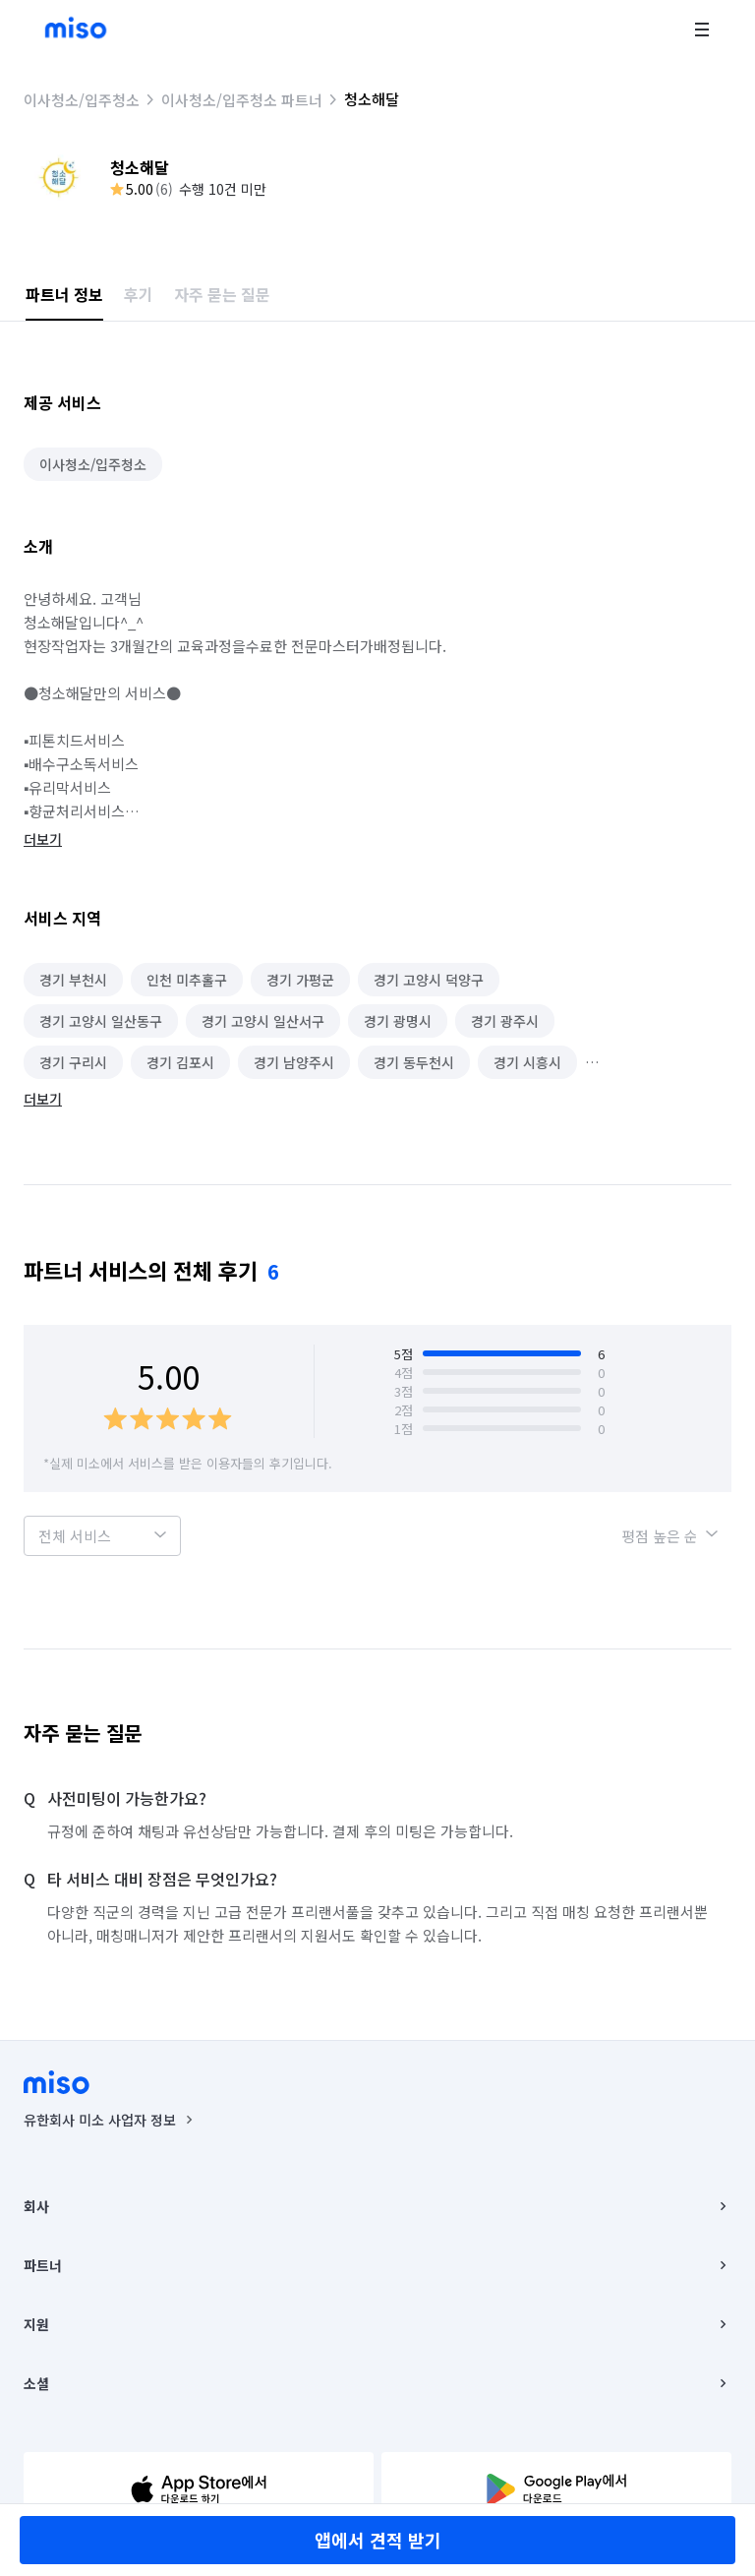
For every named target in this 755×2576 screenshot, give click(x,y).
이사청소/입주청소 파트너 (241, 100)
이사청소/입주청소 (82, 100)
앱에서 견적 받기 (378, 2539)
